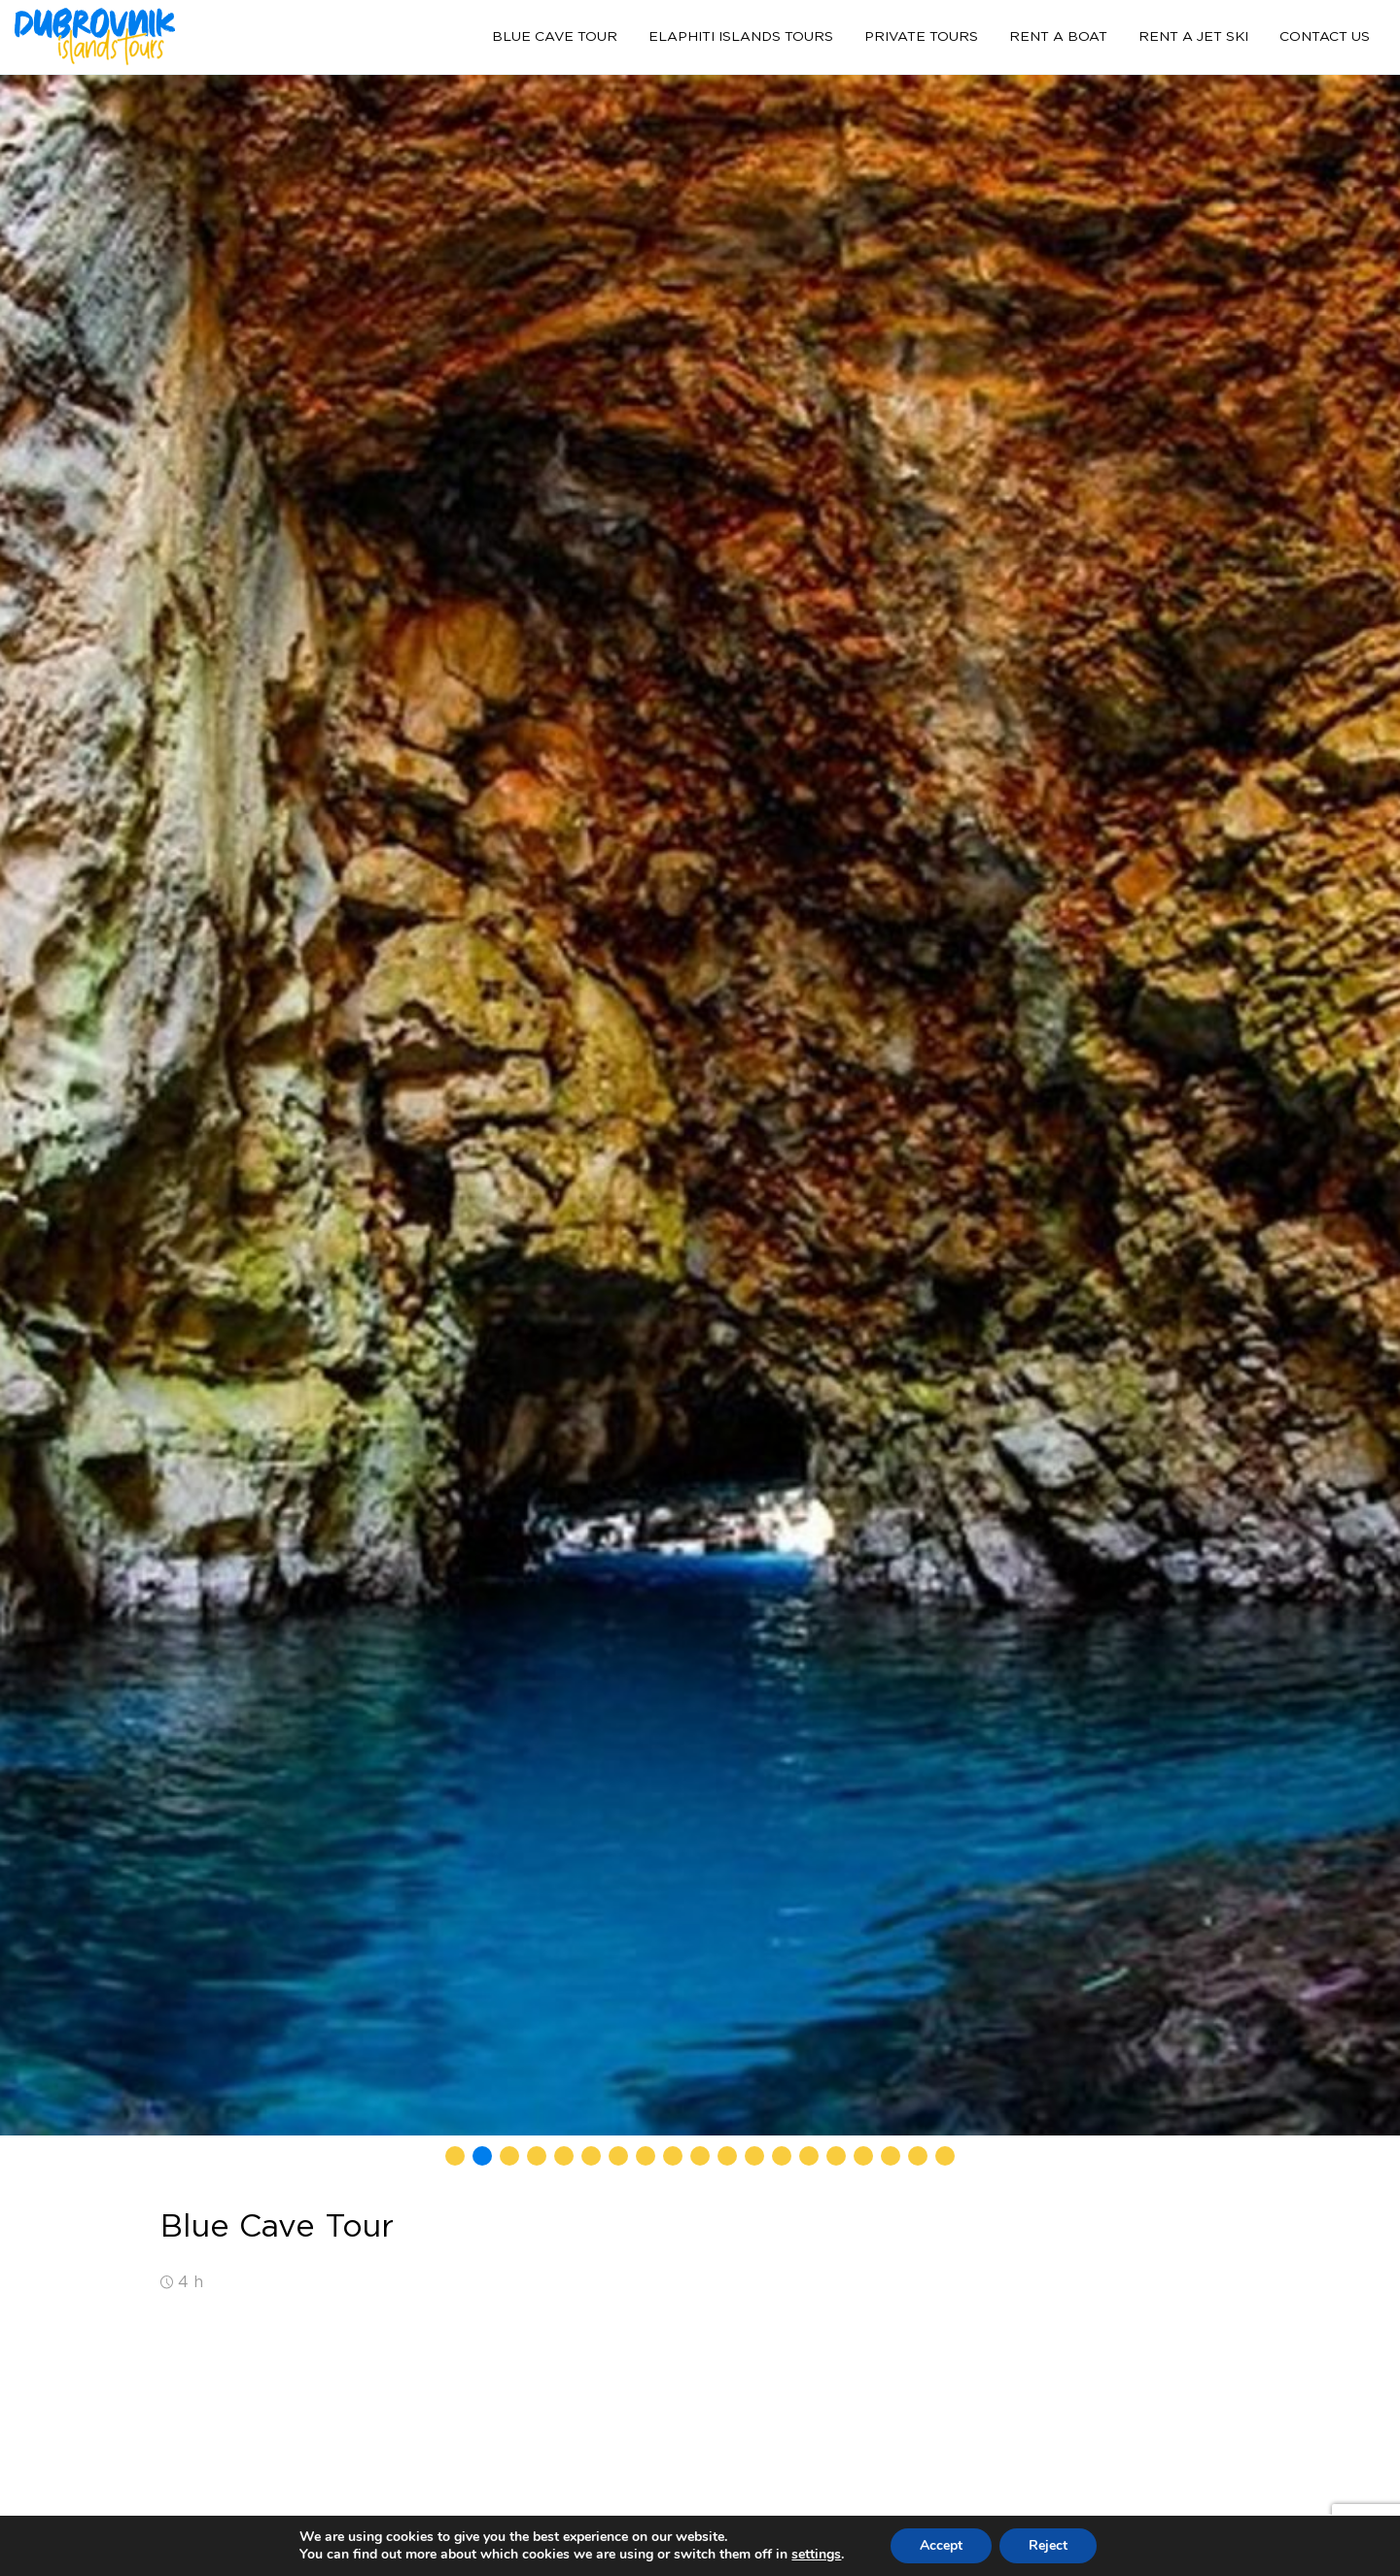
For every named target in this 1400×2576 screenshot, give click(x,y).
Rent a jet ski (1193, 37)
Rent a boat (1058, 37)
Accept (941, 2545)
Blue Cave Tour (554, 37)
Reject (1048, 2545)
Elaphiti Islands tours (740, 37)
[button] (455, 2156)
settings (816, 2554)
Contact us (1324, 37)
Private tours (921, 37)
